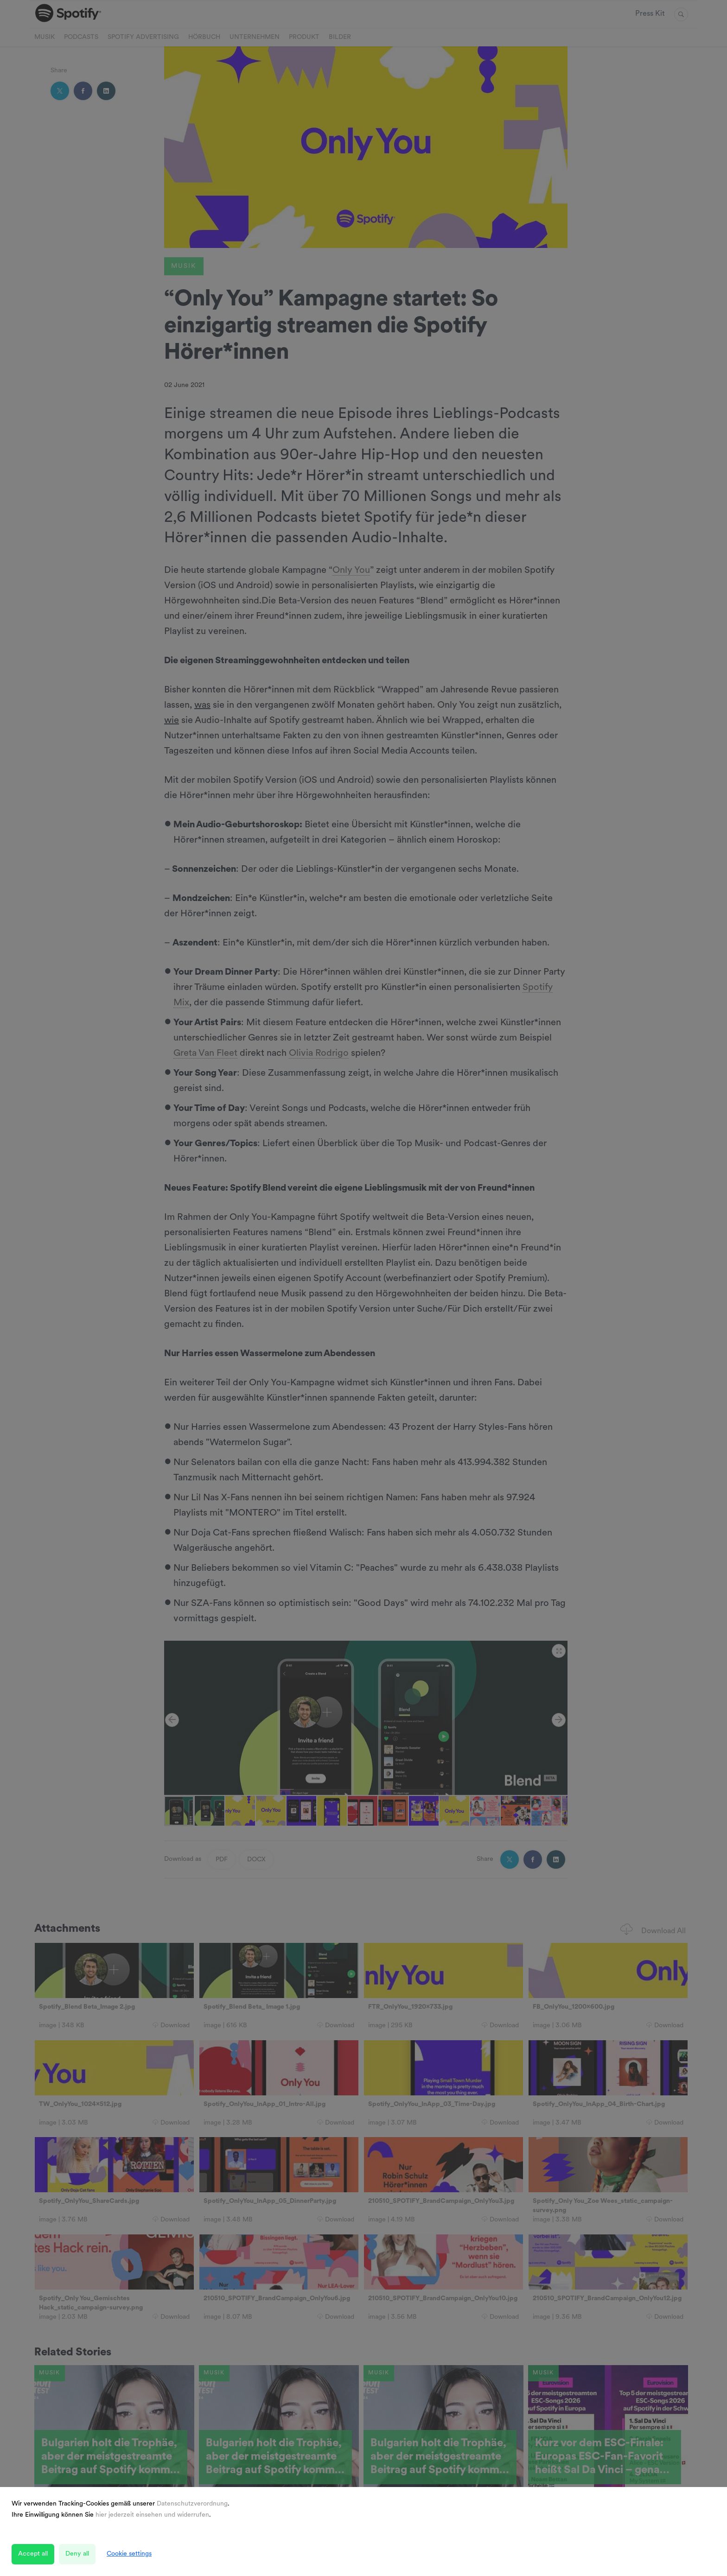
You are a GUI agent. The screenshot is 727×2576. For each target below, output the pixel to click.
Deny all (77, 2554)
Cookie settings (129, 2554)
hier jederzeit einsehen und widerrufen (152, 2515)
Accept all (33, 2554)
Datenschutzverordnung (192, 2503)
